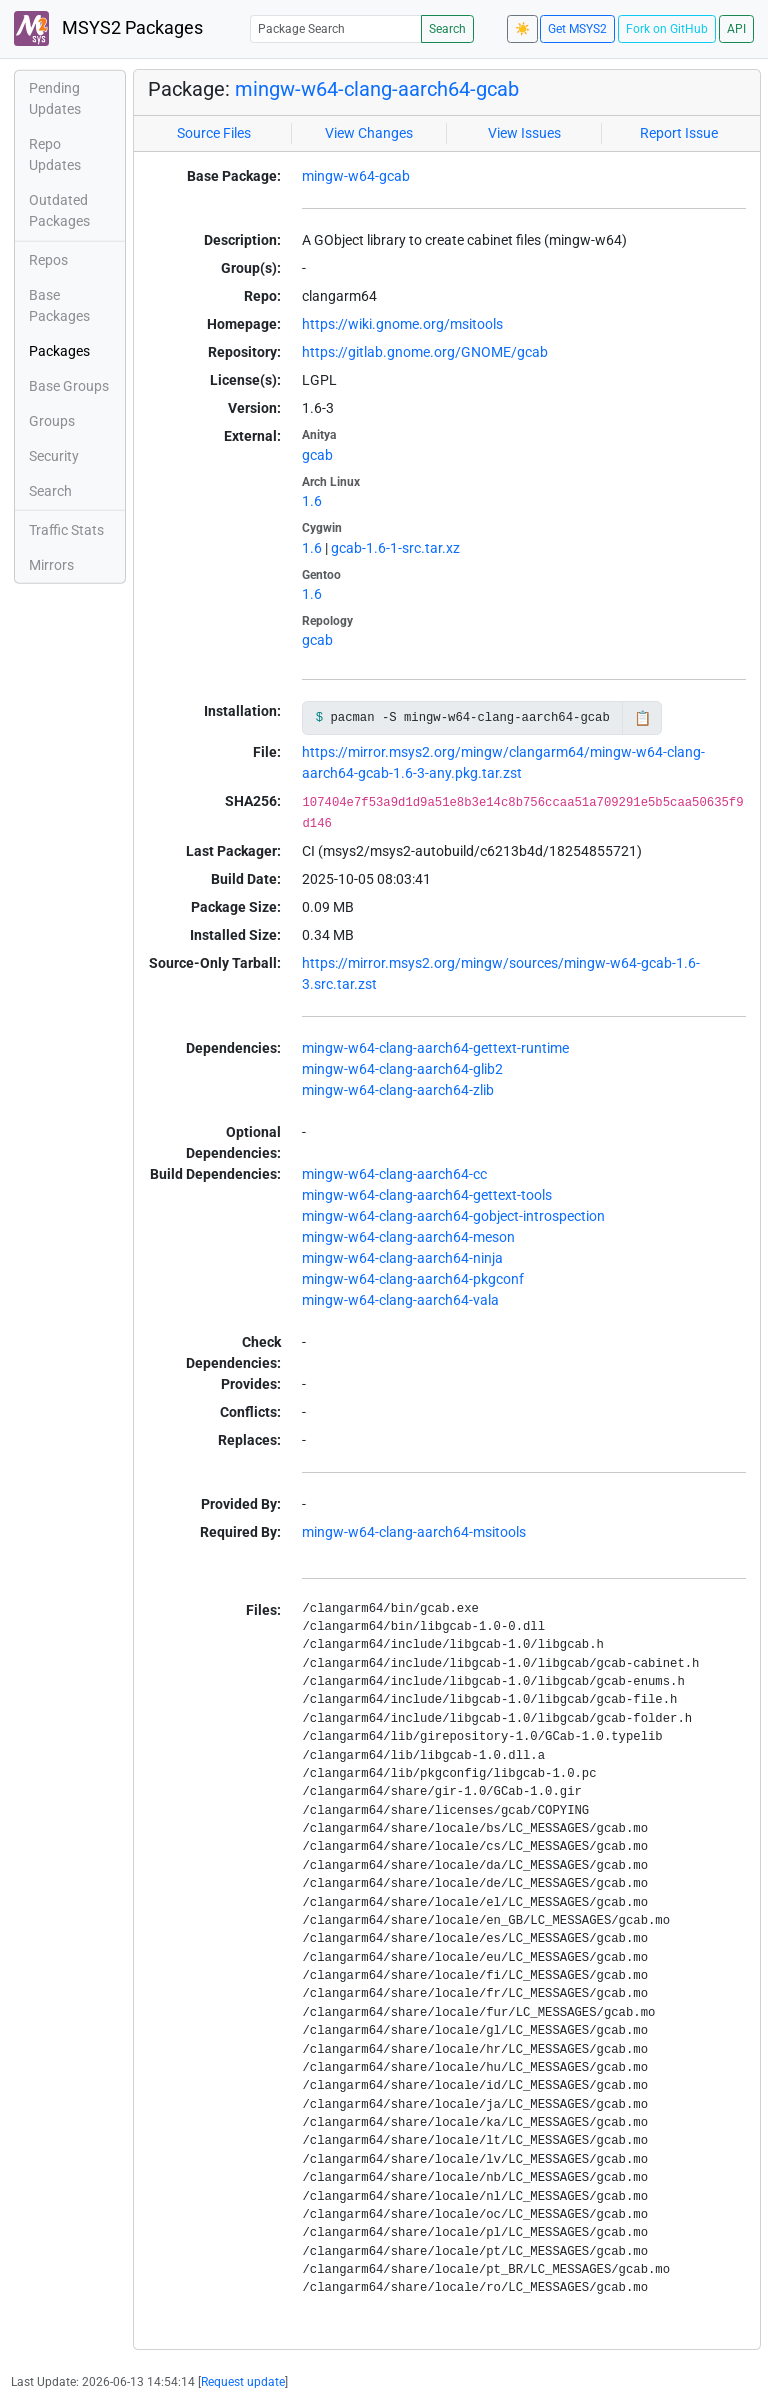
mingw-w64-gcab (356, 176)
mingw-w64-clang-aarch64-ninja (402, 1258)
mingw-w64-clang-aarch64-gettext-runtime (435, 1048)
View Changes (369, 133)
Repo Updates (55, 154)
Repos (48, 260)
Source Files (214, 133)
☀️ (522, 29)
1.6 (312, 501)
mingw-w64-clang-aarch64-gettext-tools (427, 1195)
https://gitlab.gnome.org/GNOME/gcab (425, 352)
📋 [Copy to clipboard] (642, 718)
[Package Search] (336, 28)
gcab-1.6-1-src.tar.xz (395, 548)
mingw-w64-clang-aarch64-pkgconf (413, 1279)
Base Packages (59, 305)
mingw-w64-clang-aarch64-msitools (414, 1532)
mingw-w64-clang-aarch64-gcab (377, 89)
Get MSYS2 (577, 29)
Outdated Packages (59, 210)
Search (447, 29)
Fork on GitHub (667, 29)
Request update (243, 2382)
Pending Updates (55, 98)
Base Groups (69, 386)
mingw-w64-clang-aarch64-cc (394, 1174)
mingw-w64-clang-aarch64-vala (400, 1300)
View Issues (524, 133)
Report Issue (679, 133)
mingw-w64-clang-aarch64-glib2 (402, 1069)
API (736, 29)
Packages (59, 351)
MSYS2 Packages (108, 28)
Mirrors (51, 565)
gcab (317, 455)
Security (54, 456)
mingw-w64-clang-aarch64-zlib (398, 1090)
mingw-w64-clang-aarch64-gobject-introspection (453, 1216)
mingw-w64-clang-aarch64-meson (408, 1237)
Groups (52, 421)
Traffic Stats (66, 530)
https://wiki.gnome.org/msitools (402, 324)
